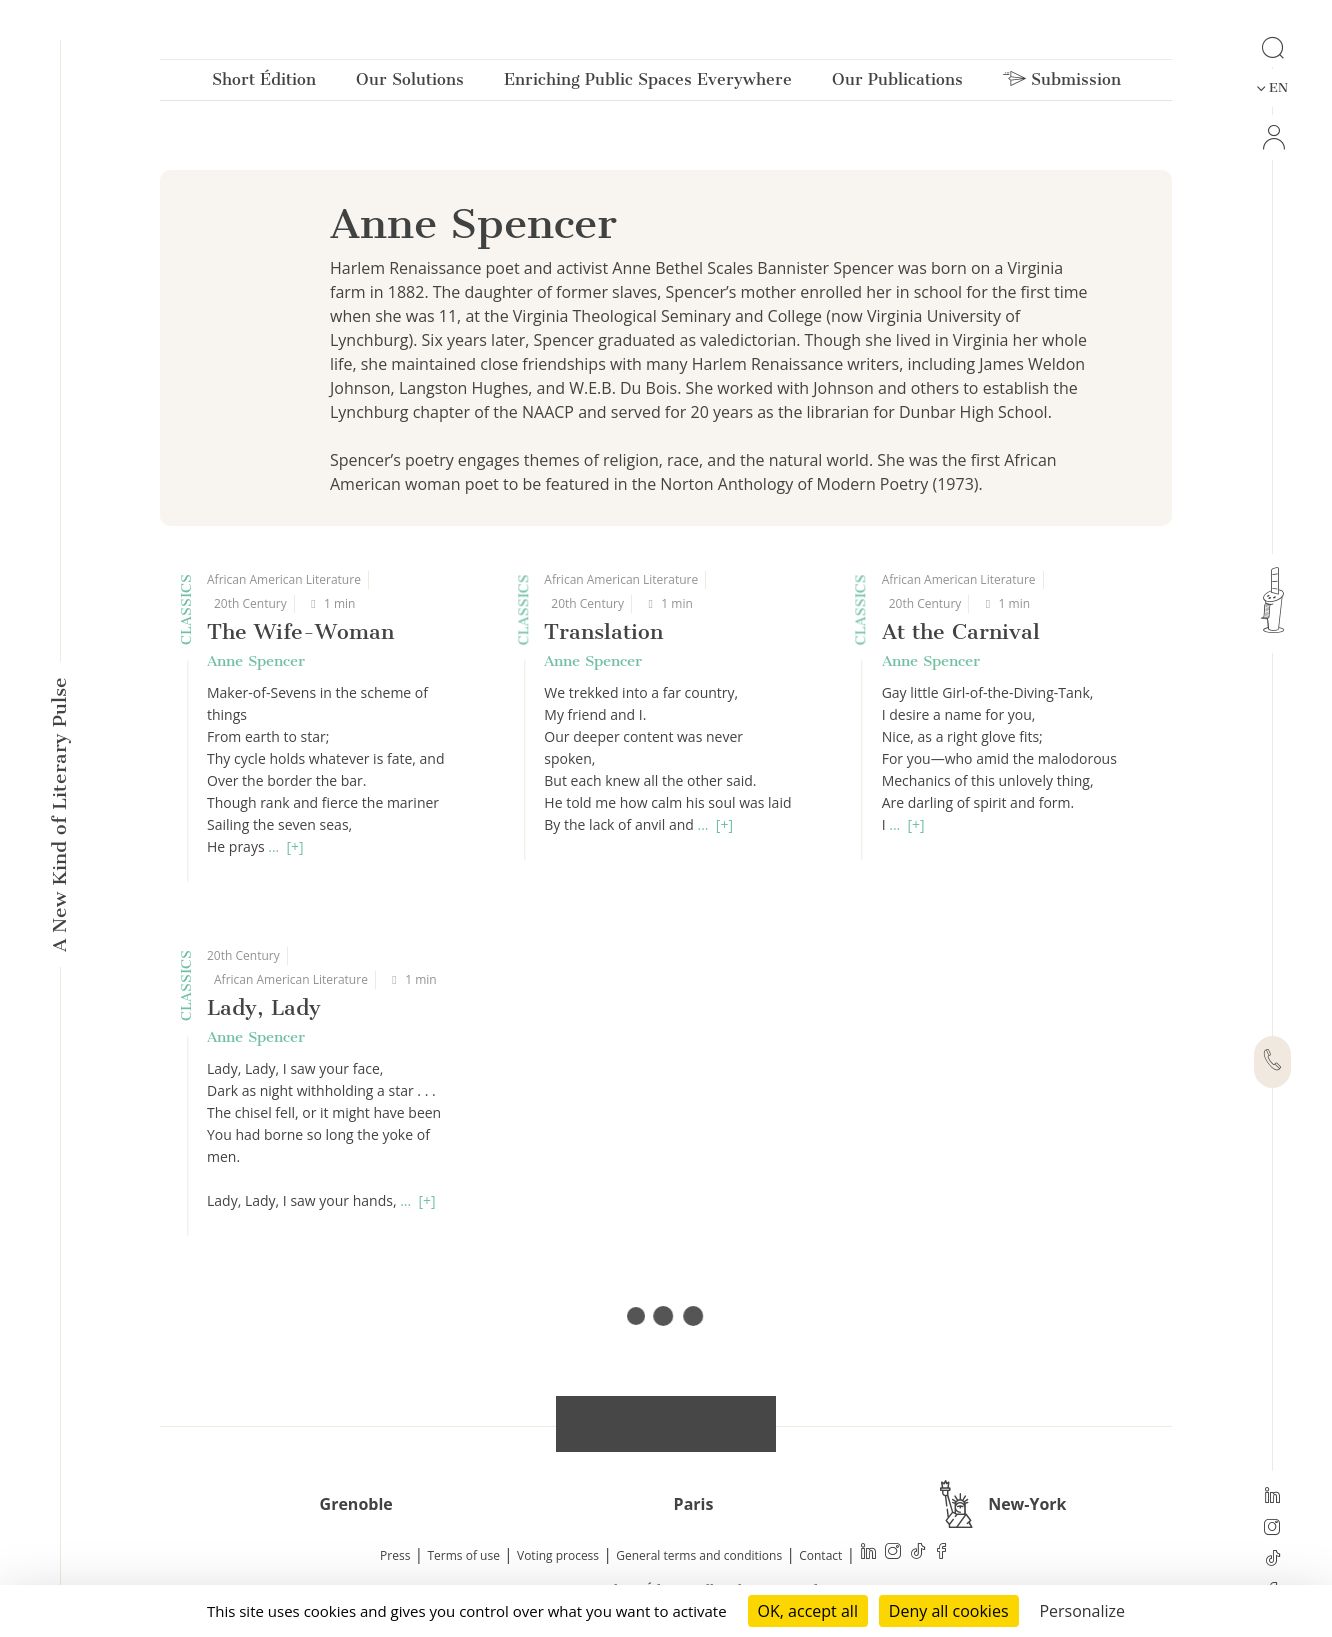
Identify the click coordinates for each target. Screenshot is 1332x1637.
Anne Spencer (256, 661)
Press (395, 1555)
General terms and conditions (699, 1555)
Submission (1062, 83)
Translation (603, 631)
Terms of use (464, 1555)
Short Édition (264, 83)
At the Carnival (961, 631)
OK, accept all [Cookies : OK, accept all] (808, 1611)
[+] (295, 846)
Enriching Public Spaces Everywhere (648, 83)
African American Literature (284, 579)
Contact (820, 1555)
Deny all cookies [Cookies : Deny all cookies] (949, 1611)
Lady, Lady (264, 1007)
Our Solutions (410, 83)
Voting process (558, 1555)
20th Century (250, 603)
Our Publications (897, 83)
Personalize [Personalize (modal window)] (1082, 1611)
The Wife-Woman (300, 631)
